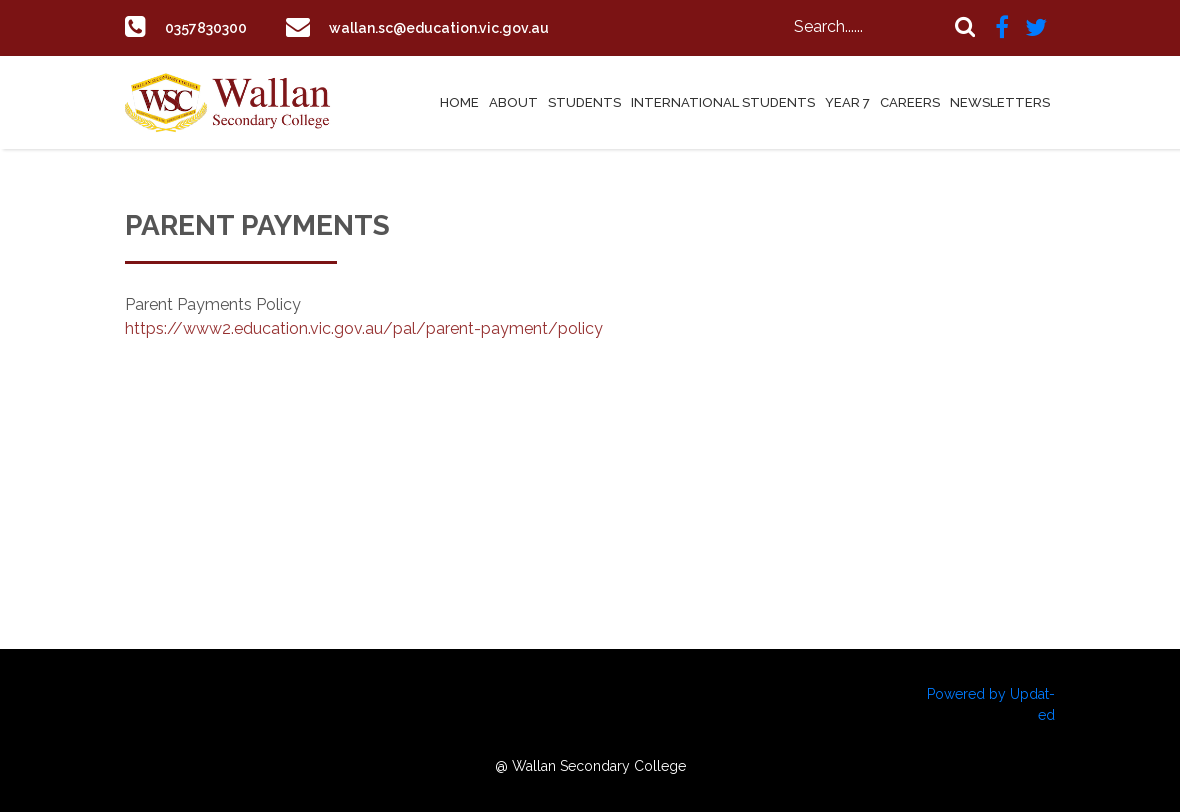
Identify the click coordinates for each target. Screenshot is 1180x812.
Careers (910, 102)
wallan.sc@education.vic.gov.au (457, 27)
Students (584, 102)
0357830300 (212, 27)
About (513, 102)
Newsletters (1000, 102)
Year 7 (847, 102)
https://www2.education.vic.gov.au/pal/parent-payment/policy (364, 328)
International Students (723, 102)
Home (459, 102)
